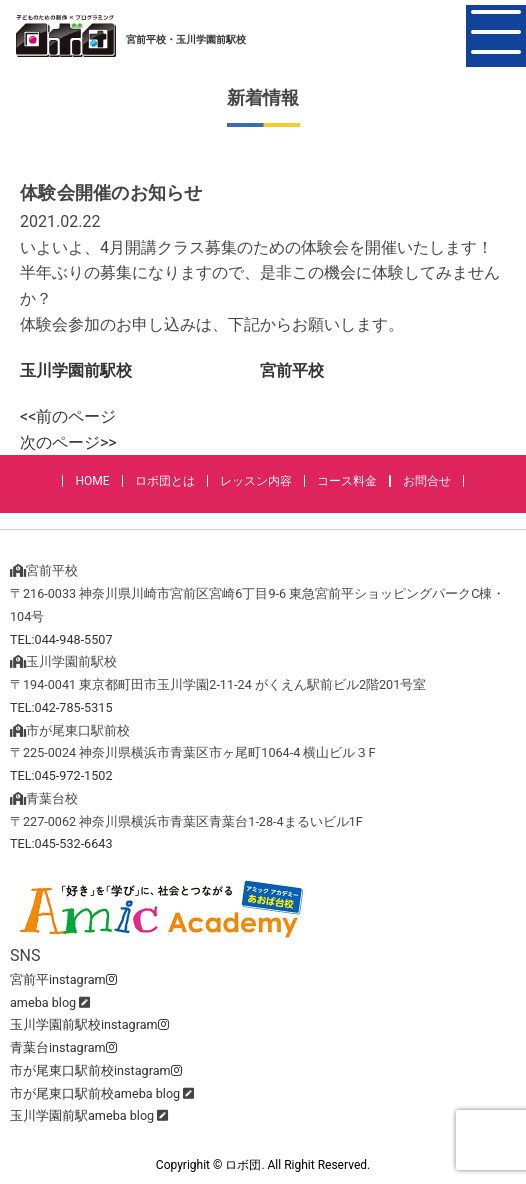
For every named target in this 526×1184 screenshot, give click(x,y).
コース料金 (347, 481)
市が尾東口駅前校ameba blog (95, 1093)
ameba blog (43, 1002)
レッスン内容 (256, 481)
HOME (92, 481)
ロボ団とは (165, 481)
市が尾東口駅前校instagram (96, 1070)
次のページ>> (68, 442)
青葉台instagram (63, 1047)
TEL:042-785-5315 (61, 707)
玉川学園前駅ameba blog (82, 1115)
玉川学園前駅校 (76, 370)
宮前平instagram (63, 979)
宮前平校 (292, 370)
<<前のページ (68, 416)
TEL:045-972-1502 (61, 775)
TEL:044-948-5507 (61, 639)
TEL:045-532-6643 (61, 843)
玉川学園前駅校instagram (89, 1024)
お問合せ (427, 481)
